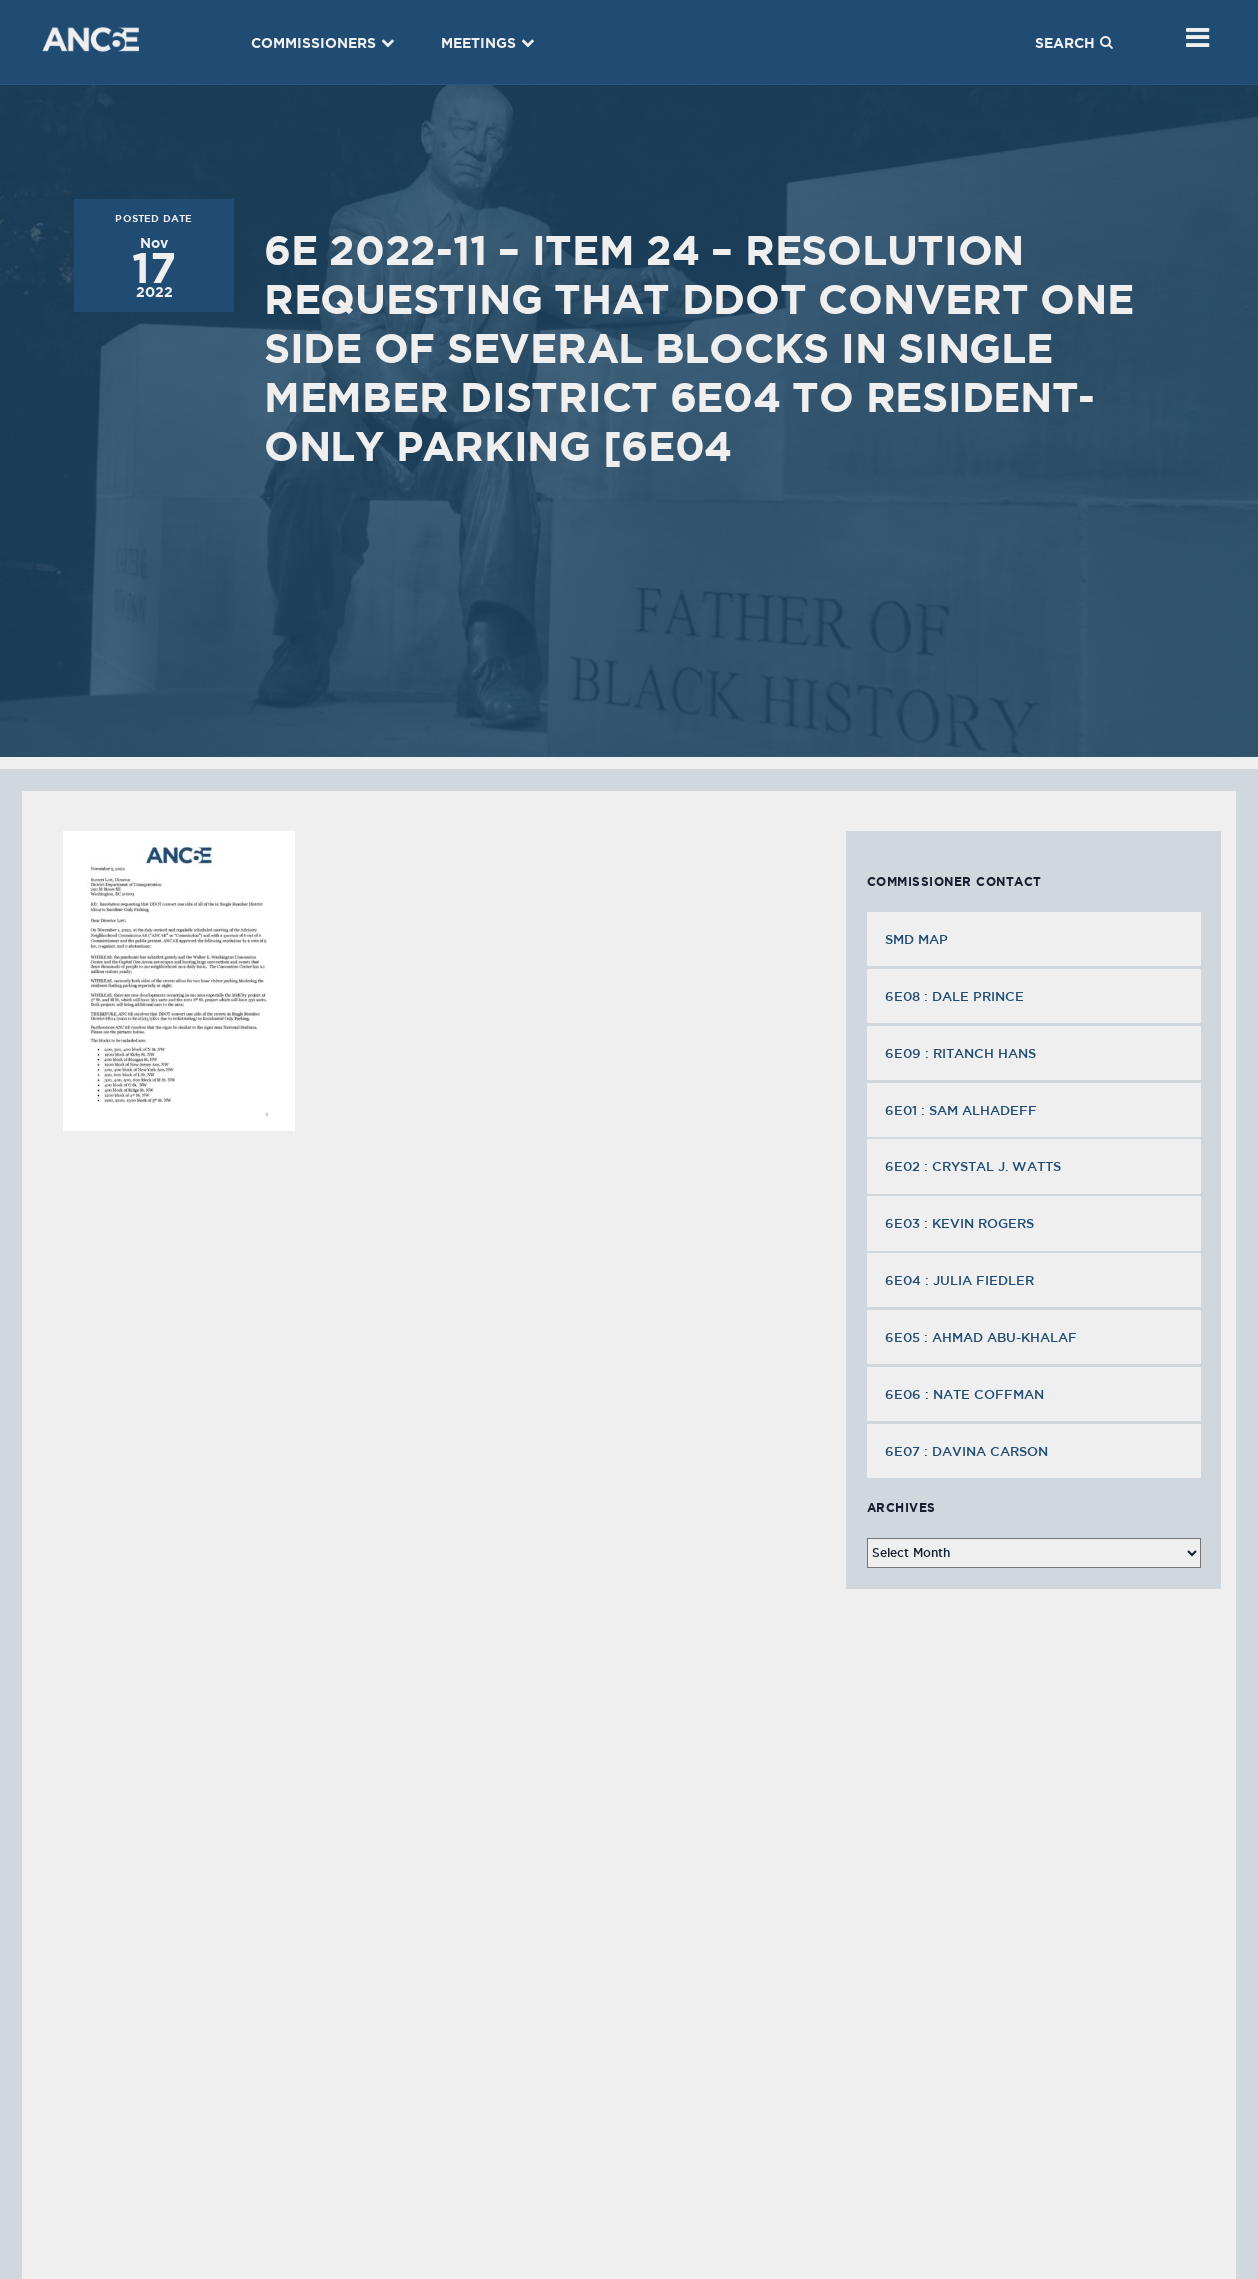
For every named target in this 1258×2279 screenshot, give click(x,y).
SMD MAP (916, 939)
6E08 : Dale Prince (956, 996)
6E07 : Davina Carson (968, 1451)
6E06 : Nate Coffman (966, 1394)
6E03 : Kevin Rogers (961, 1223)
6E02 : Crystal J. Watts (975, 1166)
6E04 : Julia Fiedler (961, 1280)
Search (1074, 43)
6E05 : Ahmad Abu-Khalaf (983, 1337)
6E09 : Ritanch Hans (962, 1053)
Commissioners (323, 43)
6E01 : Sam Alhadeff (963, 1110)
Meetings (488, 43)
